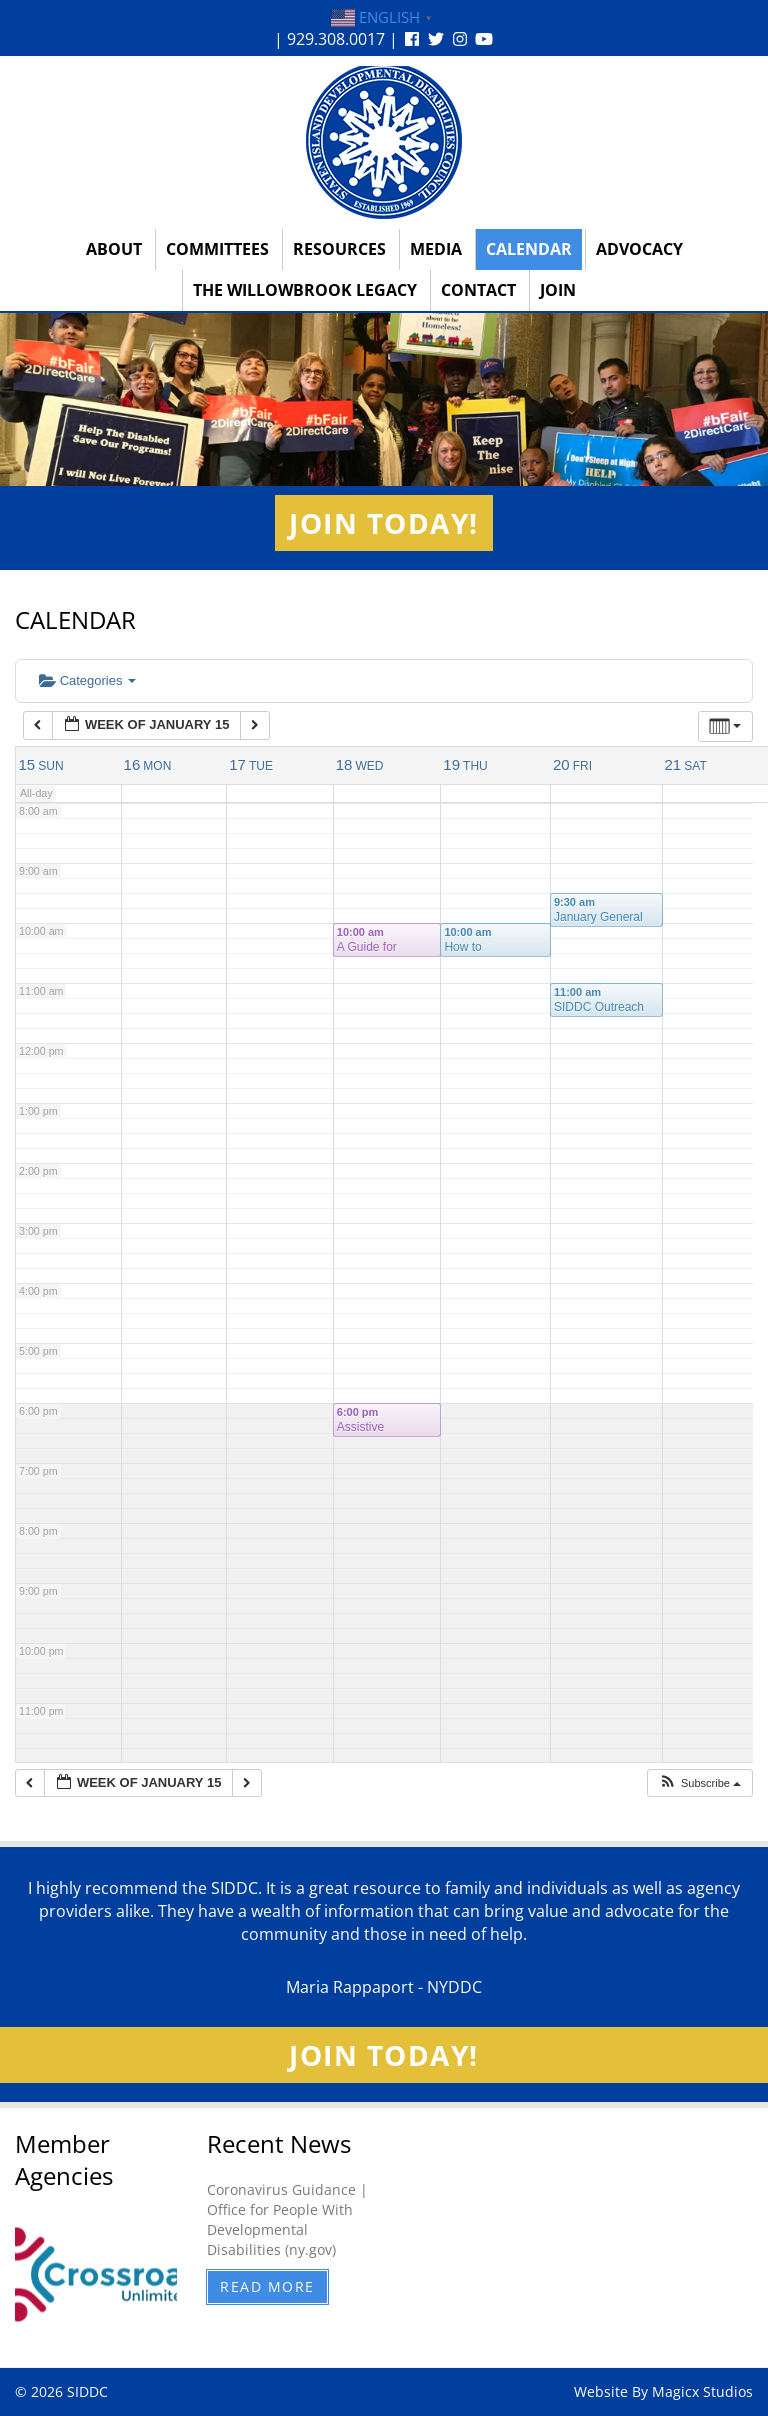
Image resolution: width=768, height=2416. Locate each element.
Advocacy (639, 249)
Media (436, 249)
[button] (699, 1783)
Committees (217, 249)
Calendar (529, 249)
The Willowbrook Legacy (305, 290)
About (114, 249)
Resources (339, 249)
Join (558, 290)
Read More (267, 2286)
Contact (478, 290)
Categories (87, 680)
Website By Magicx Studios (663, 2391)
